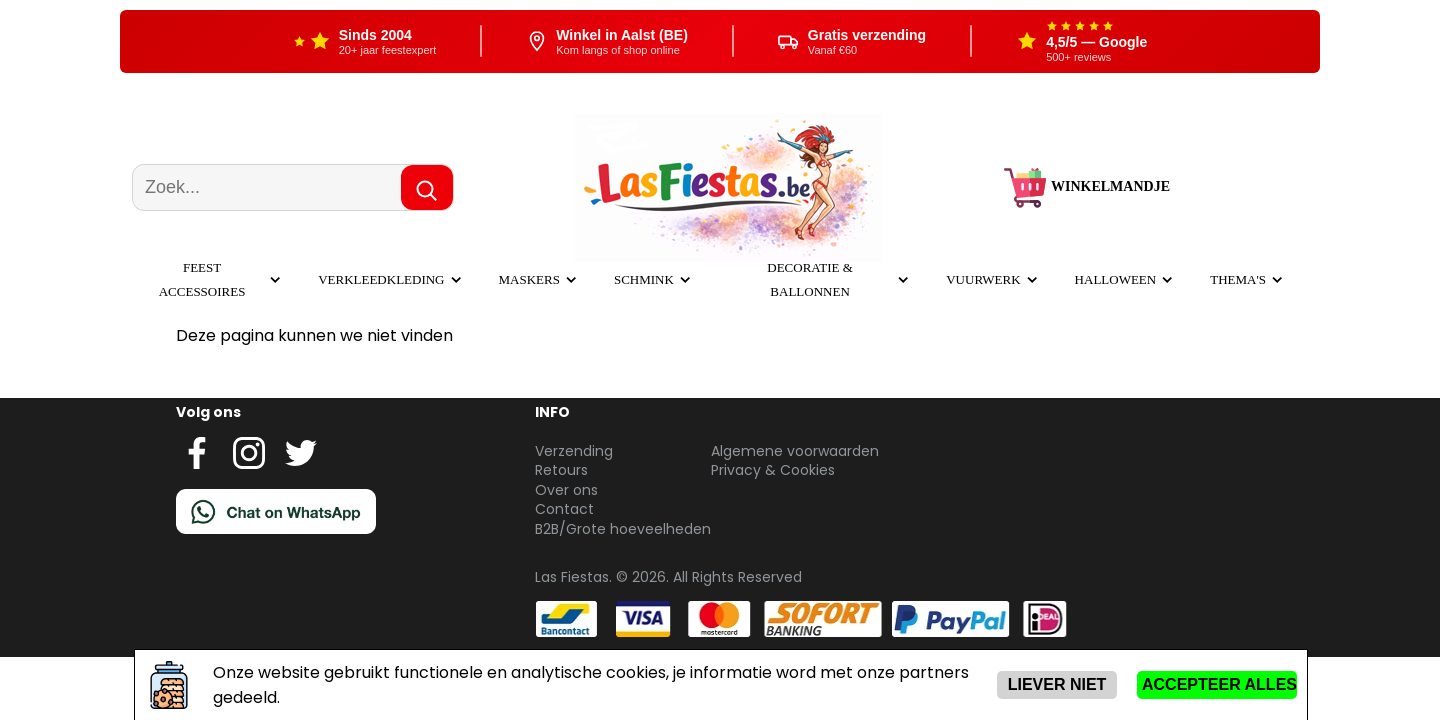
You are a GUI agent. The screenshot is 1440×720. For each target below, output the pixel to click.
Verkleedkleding (381, 279)
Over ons (566, 490)
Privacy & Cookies (773, 470)
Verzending (574, 451)
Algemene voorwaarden (795, 451)
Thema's (1238, 279)
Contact (564, 509)
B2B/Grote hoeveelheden (623, 529)
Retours (561, 470)
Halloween (1116, 279)
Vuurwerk (983, 279)
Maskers (529, 279)
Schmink (644, 279)
